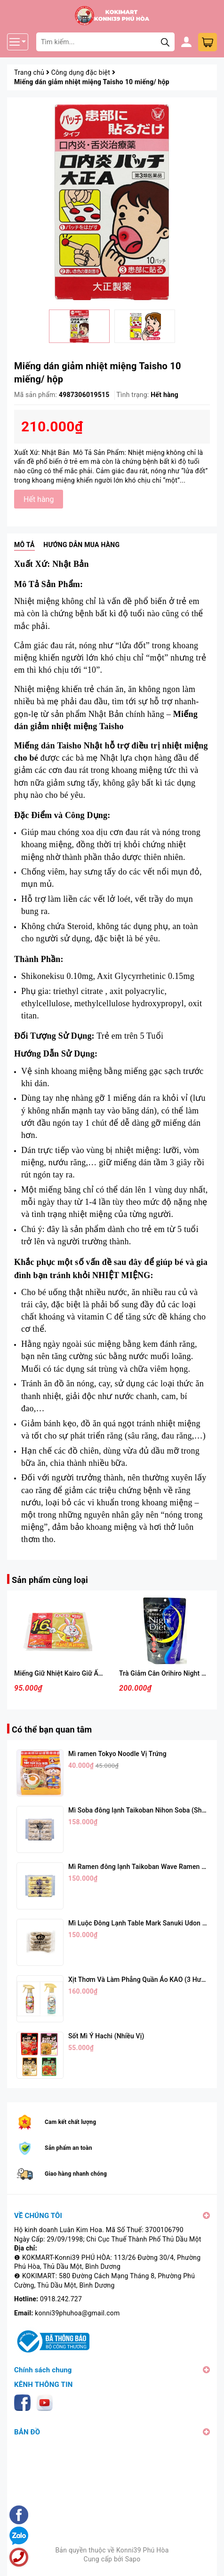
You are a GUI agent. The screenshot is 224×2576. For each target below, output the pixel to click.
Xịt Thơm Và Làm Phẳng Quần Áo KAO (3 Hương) (141, 1979)
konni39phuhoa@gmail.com (77, 2313)
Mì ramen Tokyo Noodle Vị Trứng (117, 1753)
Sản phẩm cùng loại (50, 1580)
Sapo (133, 2559)
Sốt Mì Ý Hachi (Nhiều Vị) (106, 2036)
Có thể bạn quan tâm (52, 1729)
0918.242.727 (61, 2299)
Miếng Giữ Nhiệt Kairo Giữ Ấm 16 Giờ (69, 1673)
